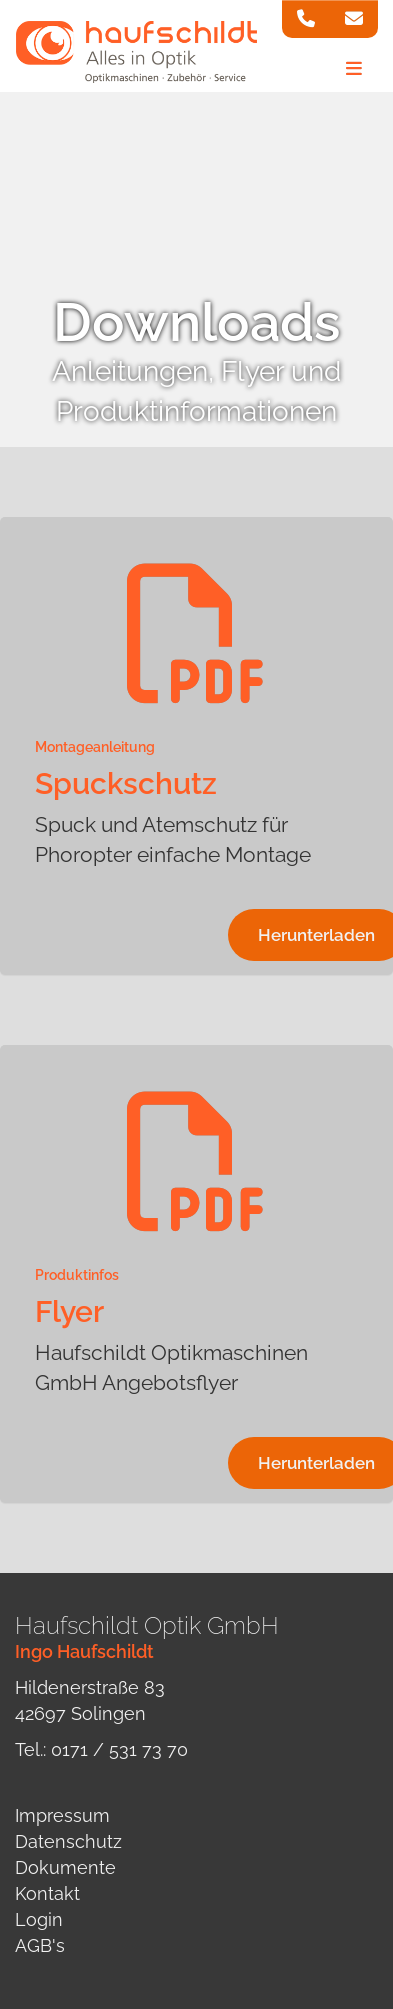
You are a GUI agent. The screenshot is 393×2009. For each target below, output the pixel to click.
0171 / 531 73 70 (119, 1749)
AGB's (40, 1945)
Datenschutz (68, 1841)
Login (39, 1919)
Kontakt (47, 1893)
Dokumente (65, 1867)
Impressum (62, 1815)
